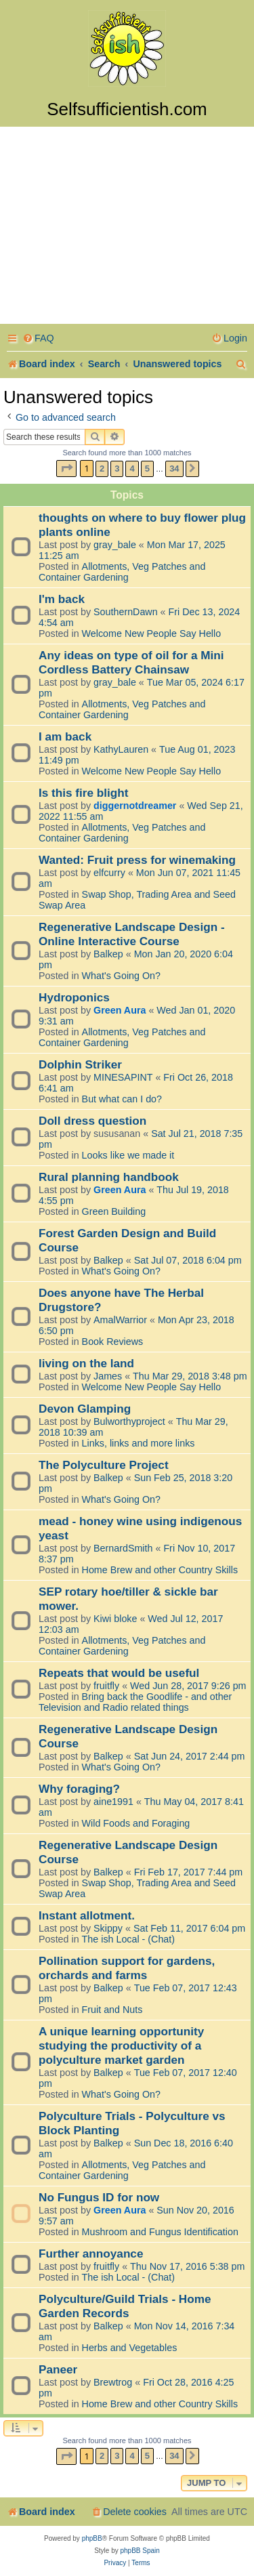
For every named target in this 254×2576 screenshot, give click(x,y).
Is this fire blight (84, 792)
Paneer (58, 2369)
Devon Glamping (85, 1408)
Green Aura (119, 1010)
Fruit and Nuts (112, 2009)
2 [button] (102, 468)
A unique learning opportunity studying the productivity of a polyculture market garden (121, 2045)
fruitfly (106, 1685)
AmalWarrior (120, 1319)
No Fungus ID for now (99, 2197)
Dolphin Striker (80, 1064)
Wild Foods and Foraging (136, 1823)
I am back (65, 736)
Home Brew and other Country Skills (160, 1569)
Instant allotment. (87, 1915)
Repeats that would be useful (119, 1673)
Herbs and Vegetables (129, 2347)
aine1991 (113, 1801)
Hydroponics (74, 997)
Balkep (108, 954)
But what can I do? (122, 1099)
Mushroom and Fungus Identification (160, 2231)
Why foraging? (79, 1788)
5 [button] (147, 468)
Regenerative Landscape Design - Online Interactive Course (132, 934)
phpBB (92, 2538)
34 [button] (174, 468)
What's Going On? (121, 975)
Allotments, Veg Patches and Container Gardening (122, 572)
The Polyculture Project (104, 1465)
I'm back (62, 599)
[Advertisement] (127, 227)
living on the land (86, 1363)
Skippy (108, 1928)
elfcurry (109, 872)
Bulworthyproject (129, 1421)
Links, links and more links (138, 1443)
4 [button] (131, 468)
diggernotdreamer (134, 805)
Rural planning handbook (109, 1177)
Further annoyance (91, 2253)
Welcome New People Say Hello (151, 633)
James (107, 1376)
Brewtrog (112, 2382)
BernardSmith (122, 1548)
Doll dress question (92, 1120)
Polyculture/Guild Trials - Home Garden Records (125, 2306)
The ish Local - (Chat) (128, 1939)
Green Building (114, 1211)
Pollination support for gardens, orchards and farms (127, 1968)
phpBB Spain (139, 2550)
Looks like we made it (128, 1155)
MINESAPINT (122, 1077)
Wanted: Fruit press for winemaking (137, 860)
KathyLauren (120, 749)
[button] (66, 468)
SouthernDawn (125, 611)
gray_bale (114, 544)
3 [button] (116, 468)
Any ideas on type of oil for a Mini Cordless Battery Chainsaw (131, 662)
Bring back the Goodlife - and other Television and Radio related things (135, 1702)
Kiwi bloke (115, 1618)
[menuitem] (38, 338)
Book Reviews (113, 1341)
